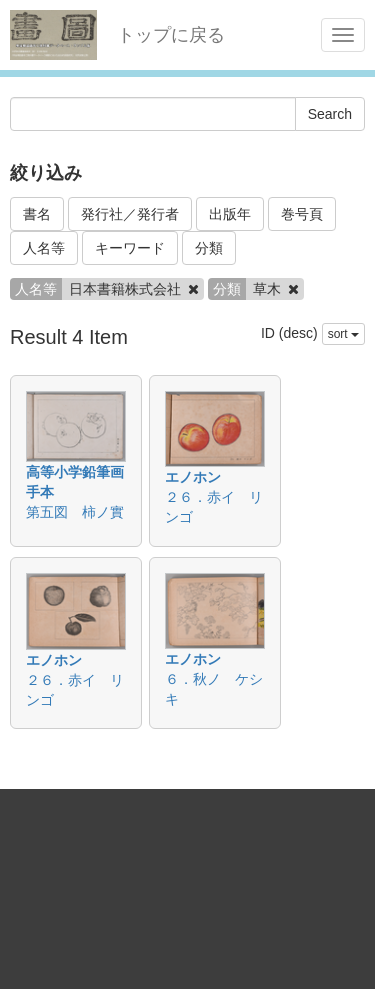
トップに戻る (171, 35)
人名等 (44, 248)
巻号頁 (302, 214)
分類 (209, 248)
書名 (37, 214)
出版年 (230, 214)
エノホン (193, 477)
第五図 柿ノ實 (75, 512)
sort (343, 334)
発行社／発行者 (130, 214)
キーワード (130, 248)
